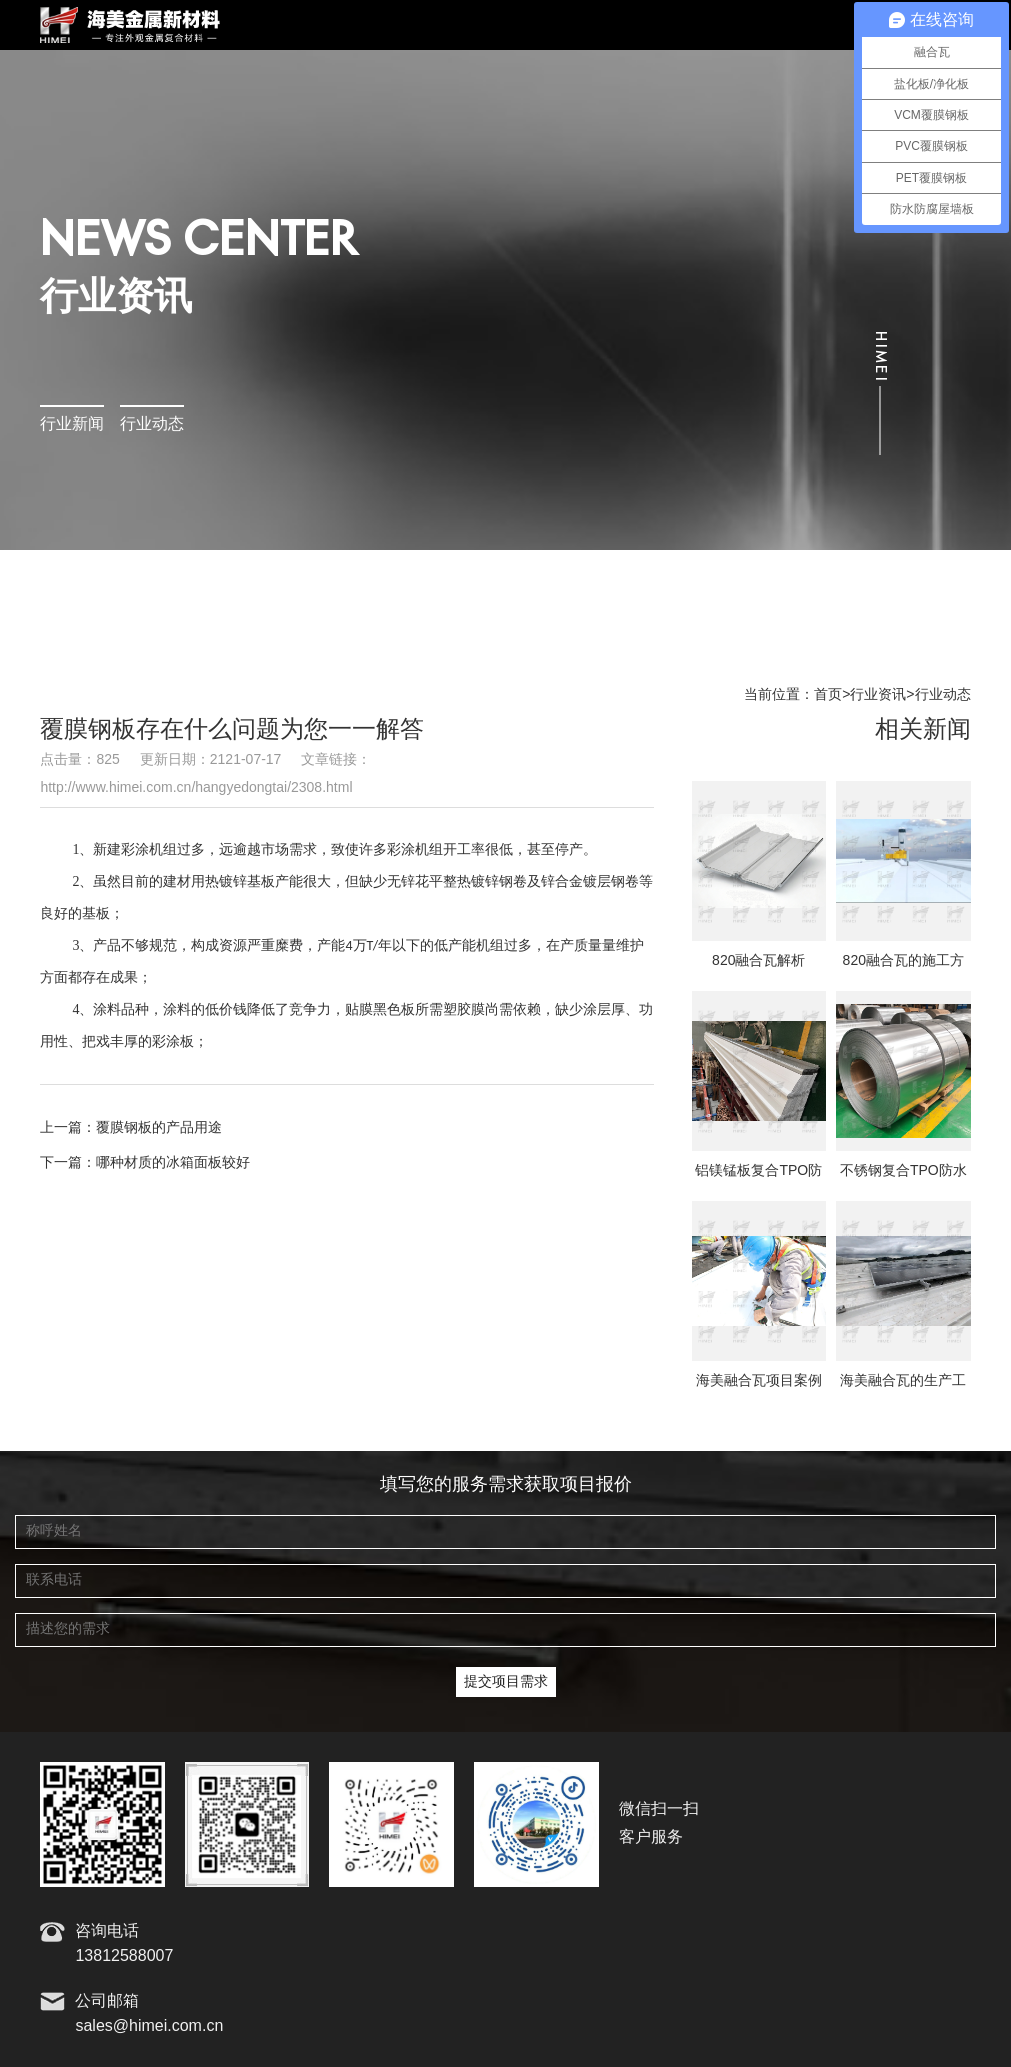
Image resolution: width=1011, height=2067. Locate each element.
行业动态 (152, 424)
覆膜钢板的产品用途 (159, 1128)
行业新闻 (72, 424)
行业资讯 (878, 695)
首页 (828, 695)
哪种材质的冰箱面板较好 (173, 1163)
